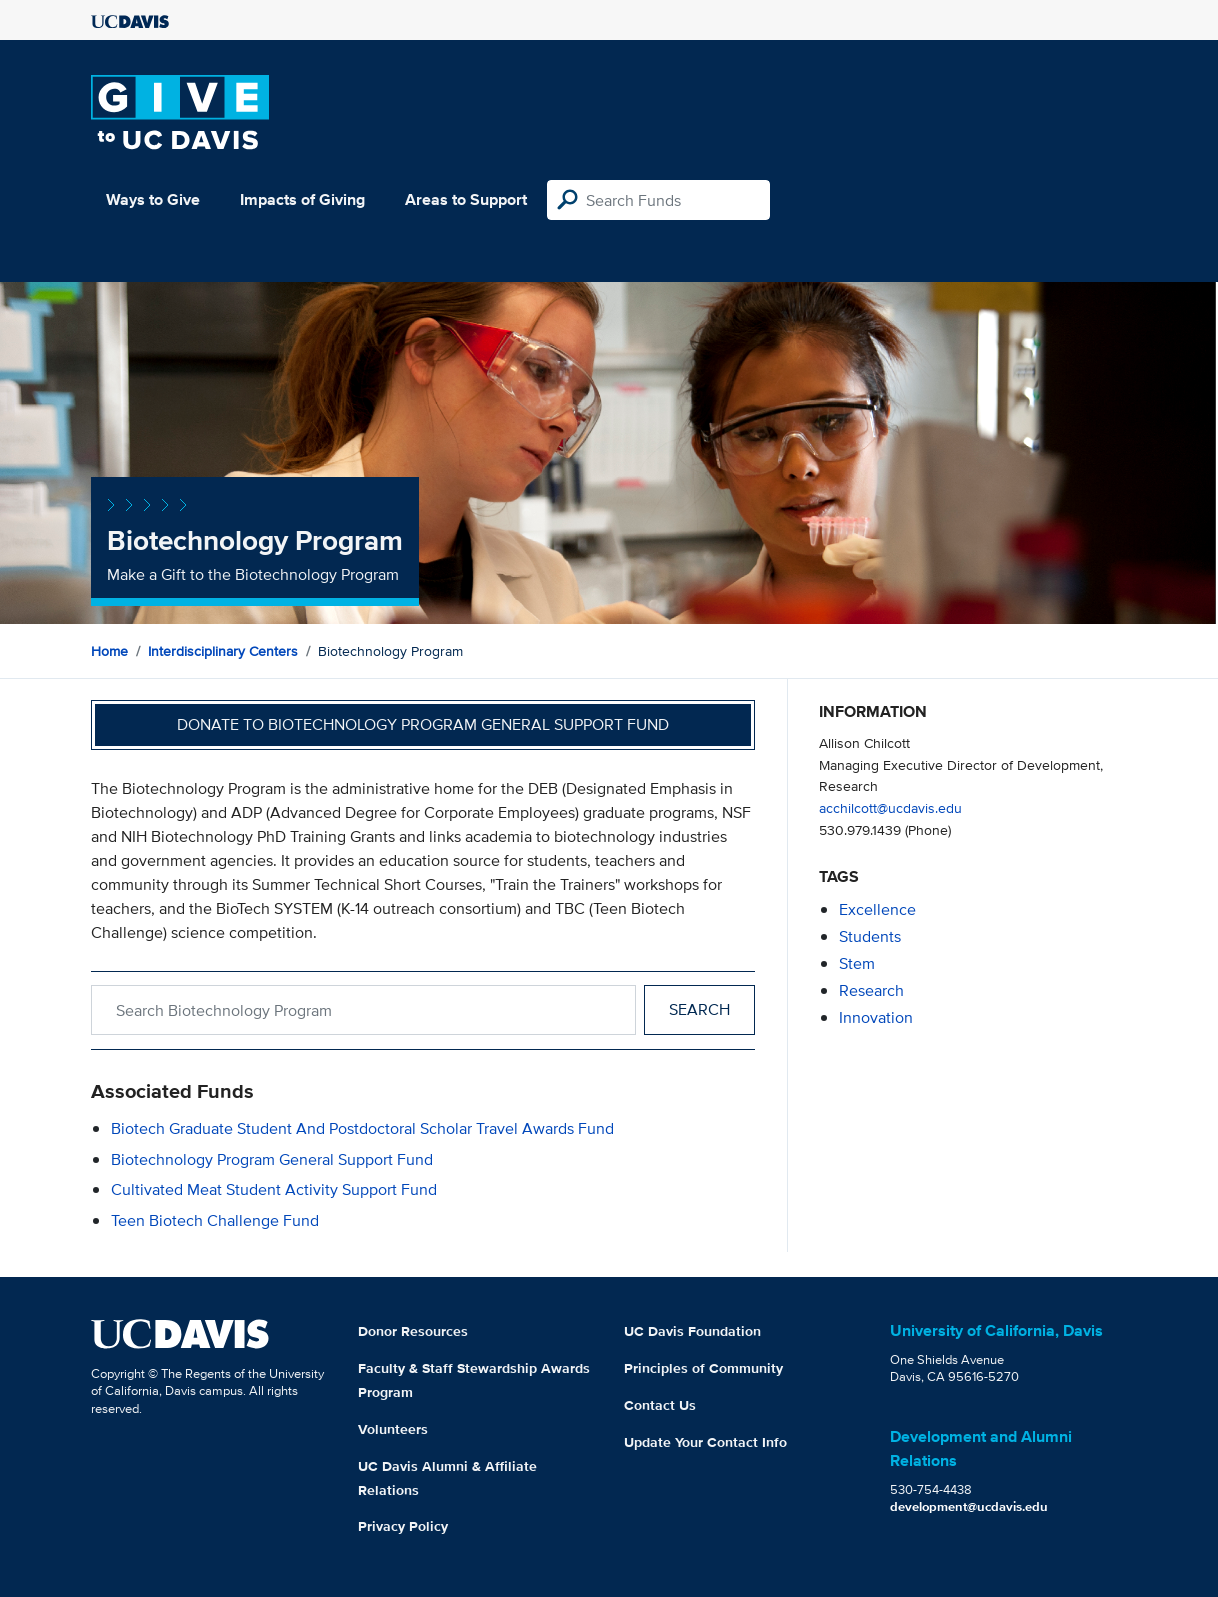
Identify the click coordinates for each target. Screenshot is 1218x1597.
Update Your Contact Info (705, 1442)
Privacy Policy (403, 1526)
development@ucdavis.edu (969, 1506)
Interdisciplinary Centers (223, 651)
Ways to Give (153, 199)
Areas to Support (466, 199)
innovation (876, 1017)
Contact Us (660, 1405)
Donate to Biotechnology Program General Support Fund (423, 724)
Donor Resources (413, 1331)
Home (109, 651)
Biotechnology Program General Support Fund (272, 1159)
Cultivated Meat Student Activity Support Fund (274, 1189)
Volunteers (393, 1429)
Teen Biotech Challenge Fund (215, 1220)
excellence (877, 909)
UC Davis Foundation (692, 1331)
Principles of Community (703, 1368)
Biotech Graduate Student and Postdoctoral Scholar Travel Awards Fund (362, 1128)
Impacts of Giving (302, 199)
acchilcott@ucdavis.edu (890, 807)
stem (857, 963)
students (870, 936)
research (871, 990)
